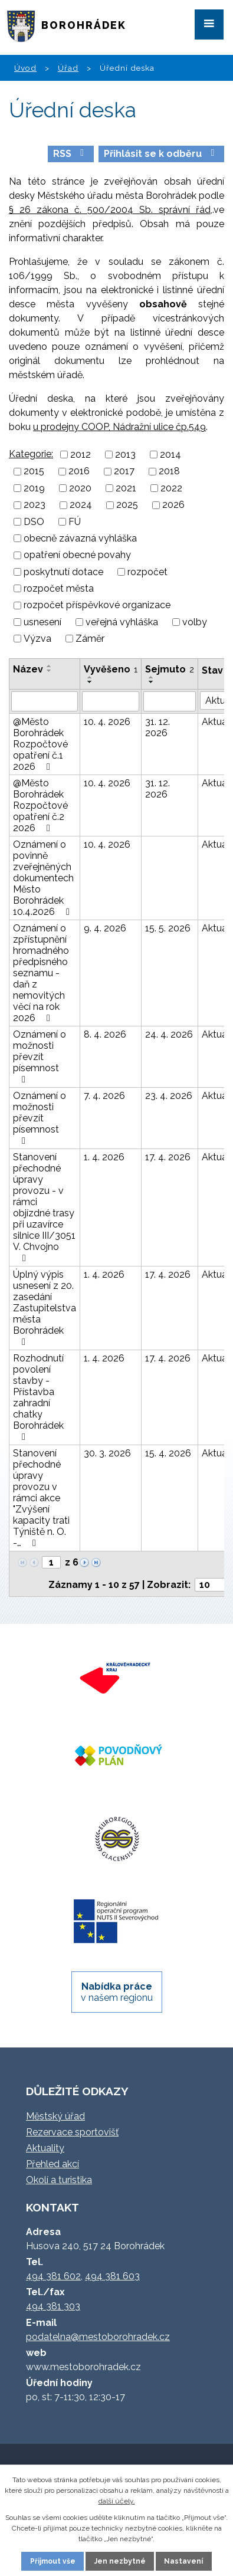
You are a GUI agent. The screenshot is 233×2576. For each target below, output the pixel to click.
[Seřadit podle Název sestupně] (49, 670)
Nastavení (183, 2561)
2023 (34, 505)
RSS (70, 153)
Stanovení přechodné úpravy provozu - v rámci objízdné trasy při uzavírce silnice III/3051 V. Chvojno (44, 1207)
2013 (125, 454)
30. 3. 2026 (107, 1453)
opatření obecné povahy (77, 555)
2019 (34, 488)
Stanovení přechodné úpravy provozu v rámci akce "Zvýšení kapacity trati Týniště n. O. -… (41, 1498)
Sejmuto (169, 669)
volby (194, 622)
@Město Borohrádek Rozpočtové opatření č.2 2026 (40, 805)
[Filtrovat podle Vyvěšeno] (110, 701)
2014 (170, 454)
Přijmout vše (53, 2561)
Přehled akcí (52, 2164)
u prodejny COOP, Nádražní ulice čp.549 (119, 426)
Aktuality (45, 2148)
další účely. (117, 2501)
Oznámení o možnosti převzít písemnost (39, 1056)
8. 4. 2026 (105, 1034)
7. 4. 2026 (104, 1095)
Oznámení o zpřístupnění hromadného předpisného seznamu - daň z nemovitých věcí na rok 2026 (41, 973)
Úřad (68, 68)
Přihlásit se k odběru (161, 153)
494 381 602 (53, 2276)
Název (28, 669)
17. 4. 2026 (168, 1157)
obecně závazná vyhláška (80, 538)
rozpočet (147, 571)
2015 (34, 471)
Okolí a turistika (59, 2180)
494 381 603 (112, 2276)
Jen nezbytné (120, 2561)
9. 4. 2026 (105, 928)
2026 (173, 505)
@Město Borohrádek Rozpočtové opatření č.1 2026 (40, 744)
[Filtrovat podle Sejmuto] (169, 701)
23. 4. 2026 (168, 1095)
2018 (169, 471)
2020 (80, 488)
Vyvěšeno (110, 669)
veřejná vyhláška (122, 622)
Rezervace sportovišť (72, 2132)
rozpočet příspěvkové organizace (97, 605)
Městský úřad (55, 2116)
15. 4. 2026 (168, 1453)
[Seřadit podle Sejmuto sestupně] (151, 682)
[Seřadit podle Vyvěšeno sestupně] (90, 682)
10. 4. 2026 (107, 721)
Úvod (25, 68)
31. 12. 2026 (157, 727)
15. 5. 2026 (168, 928)
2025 (127, 505)
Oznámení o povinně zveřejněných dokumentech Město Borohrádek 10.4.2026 (43, 878)
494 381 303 (53, 2306)
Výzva (37, 638)
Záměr (90, 638)
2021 (126, 488)
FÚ (74, 521)
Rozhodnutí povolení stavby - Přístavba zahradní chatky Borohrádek (38, 1397)
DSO (34, 521)
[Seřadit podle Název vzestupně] (49, 666)
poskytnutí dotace (63, 571)
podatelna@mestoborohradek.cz (98, 2336)
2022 (171, 488)
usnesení (42, 622)
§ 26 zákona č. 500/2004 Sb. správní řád (110, 209)
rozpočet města (59, 588)
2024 (81, 505)
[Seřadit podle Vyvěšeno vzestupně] (90, 677)
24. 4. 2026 (169, 1034)
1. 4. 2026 (104, 1157)
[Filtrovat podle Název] (44, 701)
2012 (80, 454)
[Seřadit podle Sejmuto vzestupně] (151, 677)
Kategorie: (31, 454)
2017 (124, 471)
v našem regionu (117, 1992)
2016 (79, 471)
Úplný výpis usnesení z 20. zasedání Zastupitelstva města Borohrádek (44, 1308)
